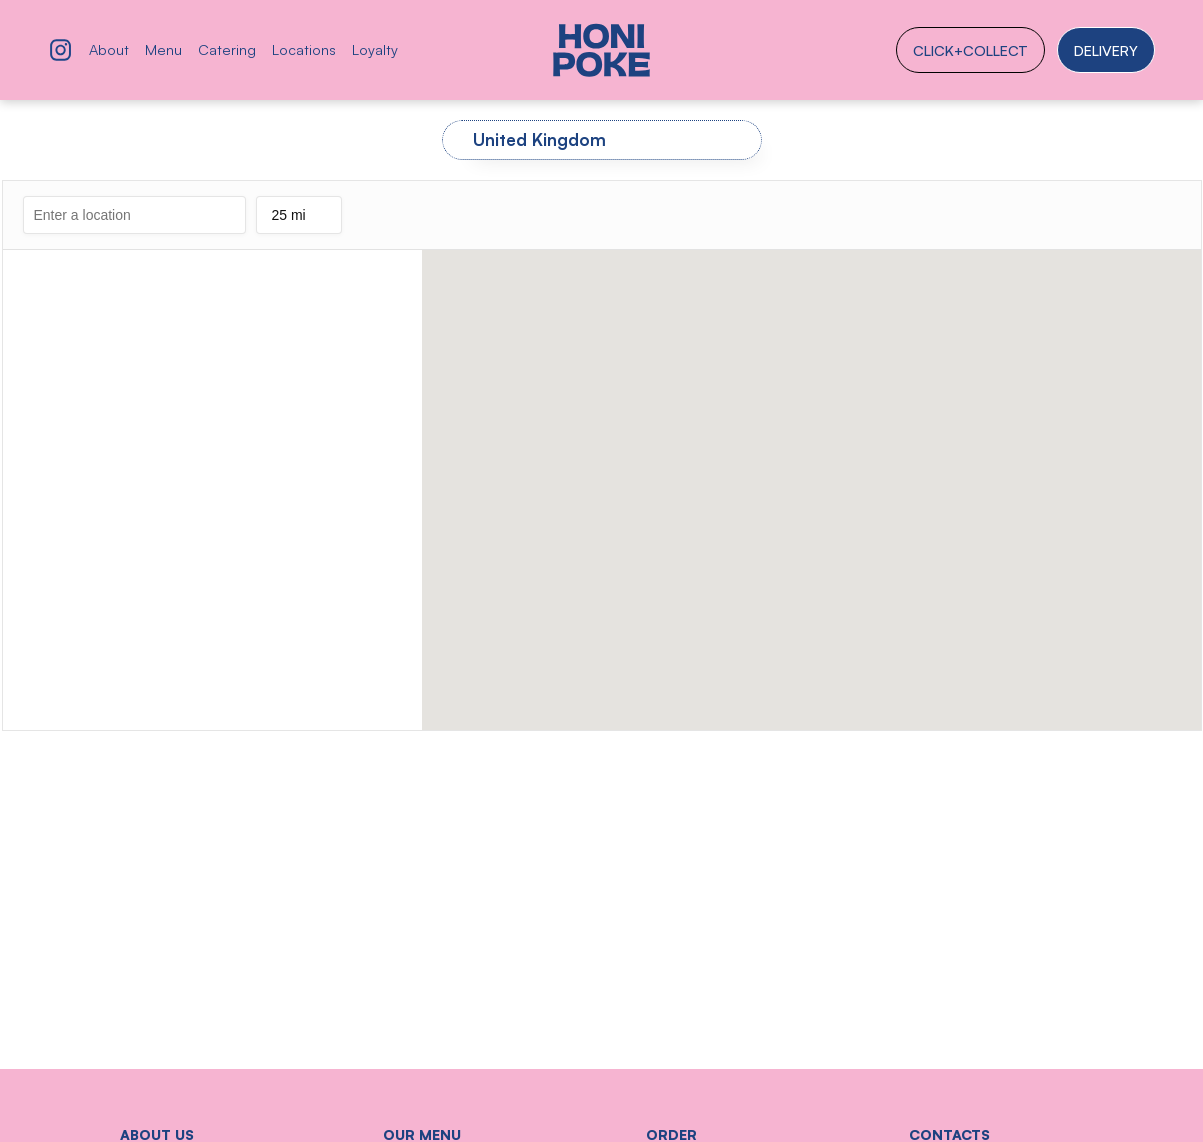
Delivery (1106, 50)
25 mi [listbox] (298, 220)
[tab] (602, 140)
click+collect (970, 50)
